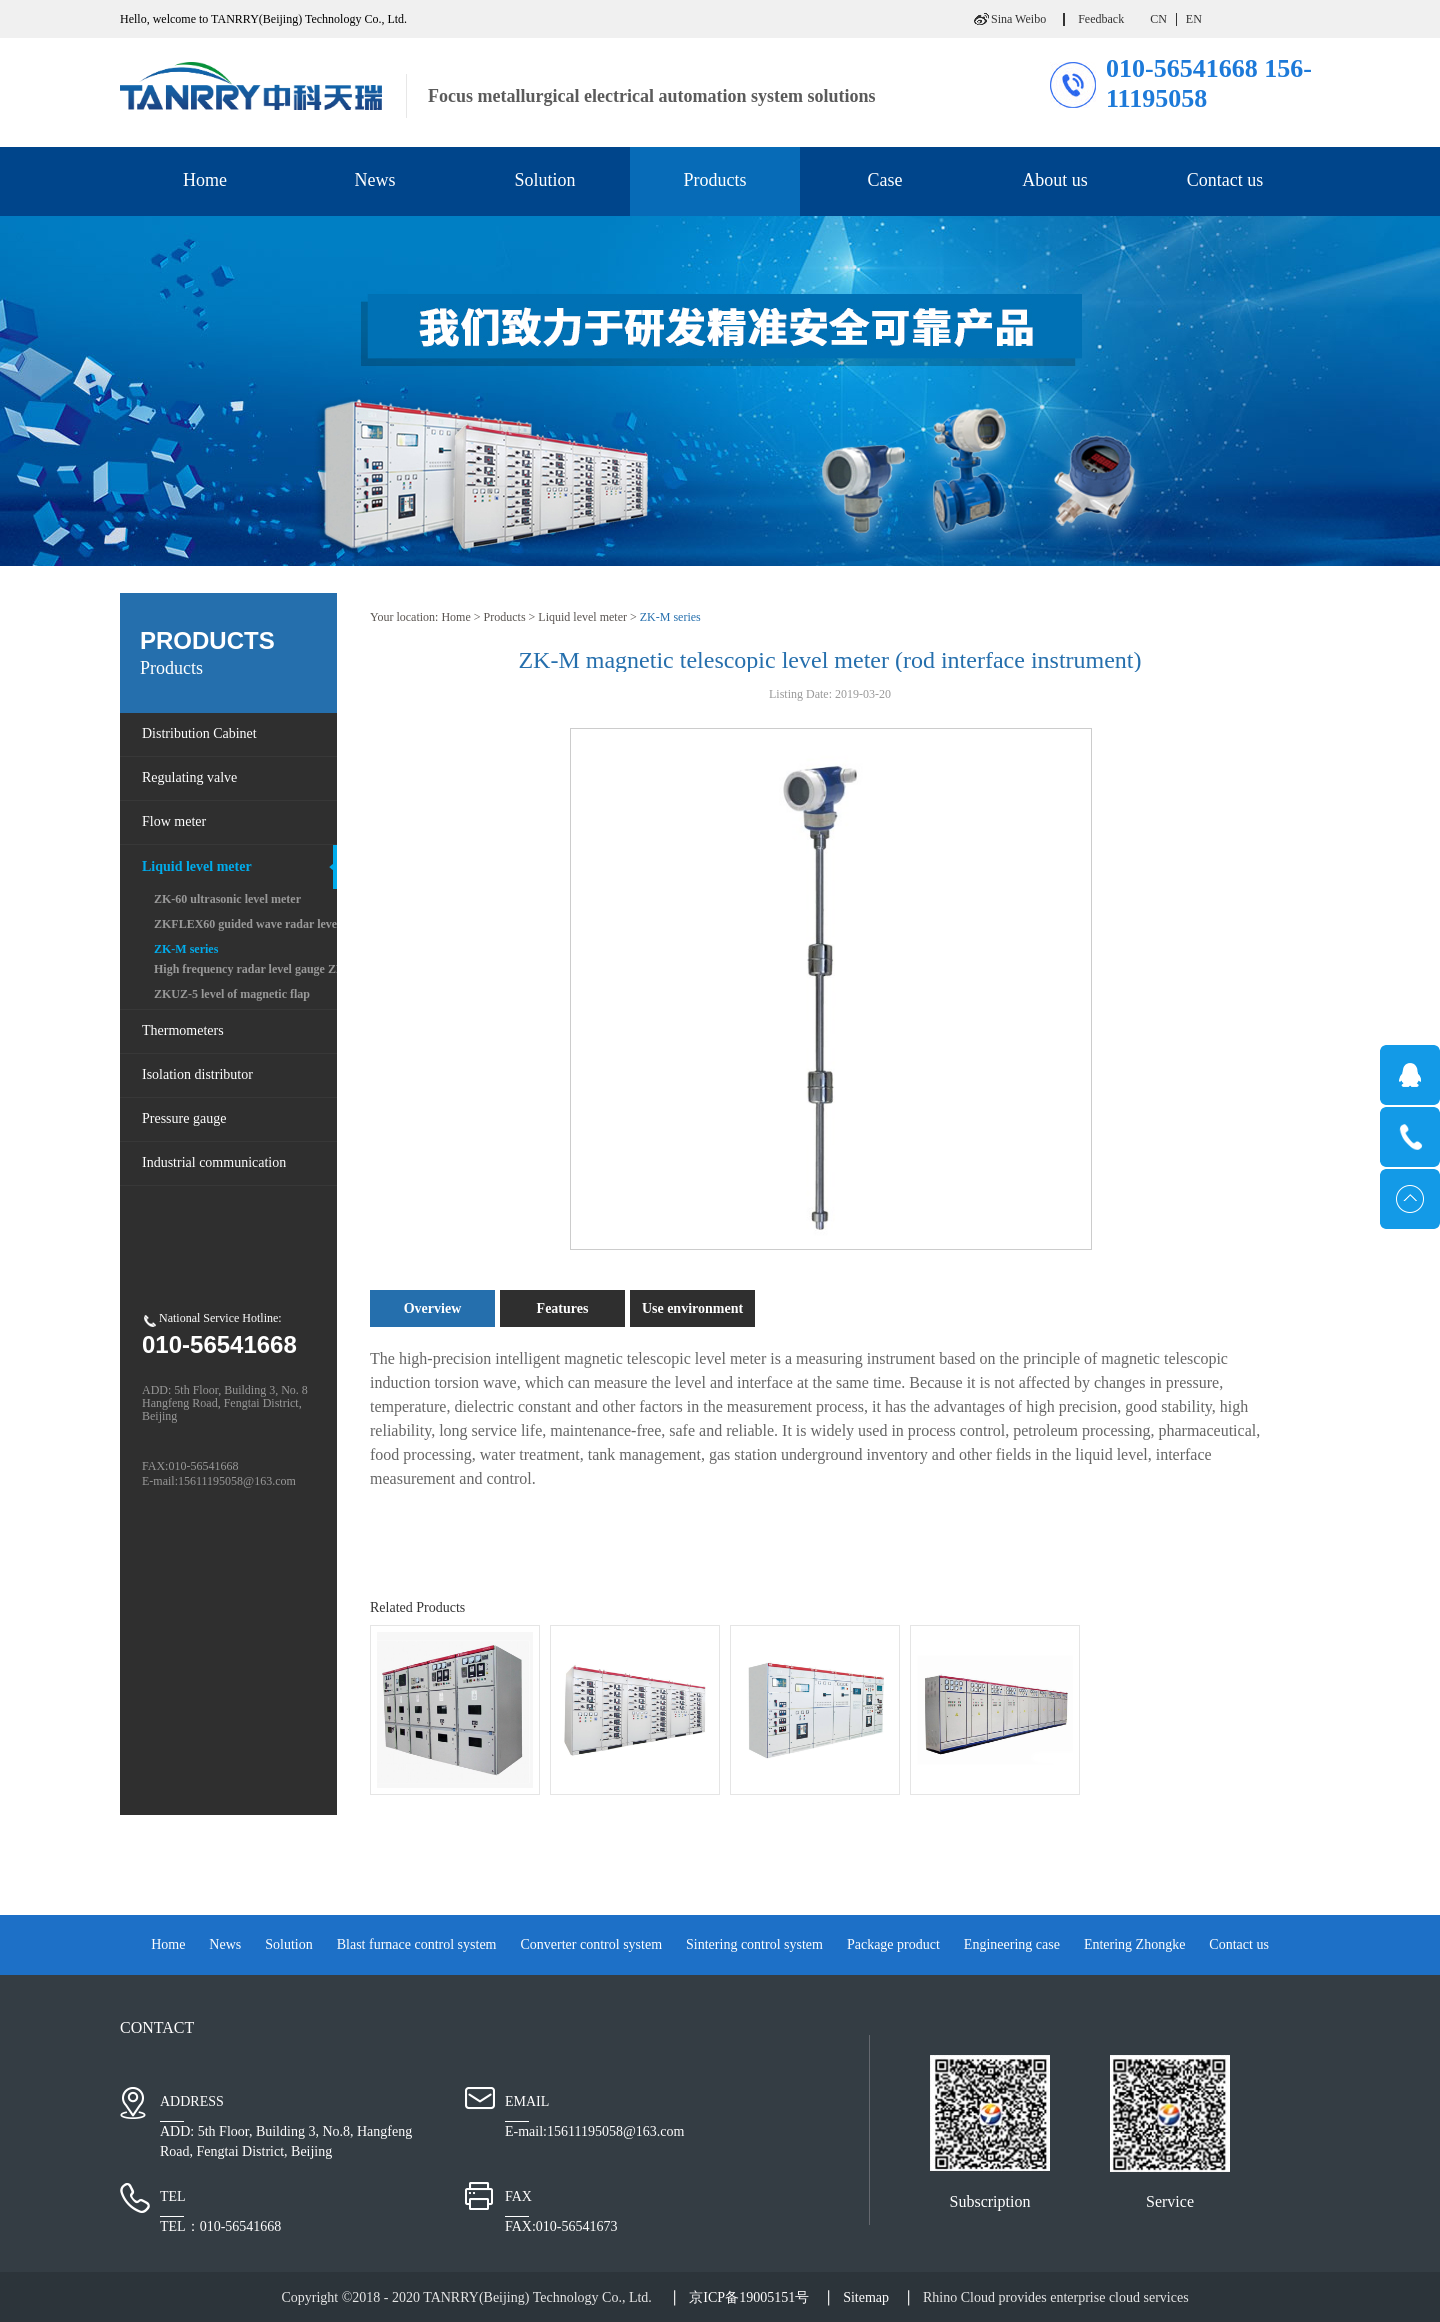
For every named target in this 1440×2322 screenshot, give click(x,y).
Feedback (1101, 19)
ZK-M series (670, 617)
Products (505, 617)
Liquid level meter (582, 617)
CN (1158, 19)
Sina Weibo (1018, 19)
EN (1194, 19)
